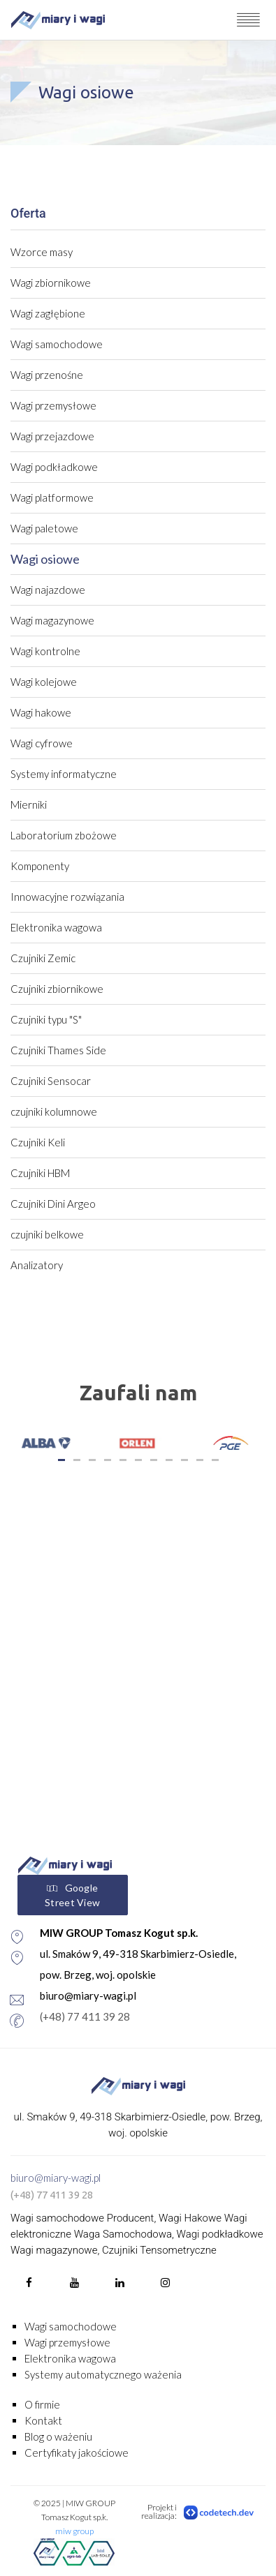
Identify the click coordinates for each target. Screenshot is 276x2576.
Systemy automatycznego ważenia (103, 2374)
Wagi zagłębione (47, 313)
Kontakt (43, 2420)
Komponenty (39, 866)
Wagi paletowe (44, 528)
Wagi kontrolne (45, 651)
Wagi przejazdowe (52, 436)
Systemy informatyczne (63, 773)
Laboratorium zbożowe (63, 835)
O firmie (42, 2404)
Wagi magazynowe (52, 620)
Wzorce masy (41, 252)
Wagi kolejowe (43, 681)
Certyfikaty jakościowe (76, 2452)
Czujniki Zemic (42, 958)
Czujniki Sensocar (50, 1080)
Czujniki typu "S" (46, 1019)
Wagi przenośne (46, 374)
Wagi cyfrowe (41, 743)
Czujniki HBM (40, 1173)
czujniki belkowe (47, 1234)
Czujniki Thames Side (58, 1050)
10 (199, 1460)
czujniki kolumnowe (53, 1111)
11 (215, 1460)
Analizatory (36, 1265)
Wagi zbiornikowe (50, 282)
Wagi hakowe (40, 712)
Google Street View (72, 1895)
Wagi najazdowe (47, 589)
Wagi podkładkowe (54, 466)
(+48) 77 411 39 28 (85, 2016)
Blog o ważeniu (58, 2436)
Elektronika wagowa (56, 927)
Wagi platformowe (52, 497)
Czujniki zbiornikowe (56, 988)
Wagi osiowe (45, 559)
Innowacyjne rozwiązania (67, 896)
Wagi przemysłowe (53, 405)
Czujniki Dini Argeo (53, 1203)
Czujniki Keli (37, 1142)
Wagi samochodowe (56, 344)
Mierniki (28, 804)
